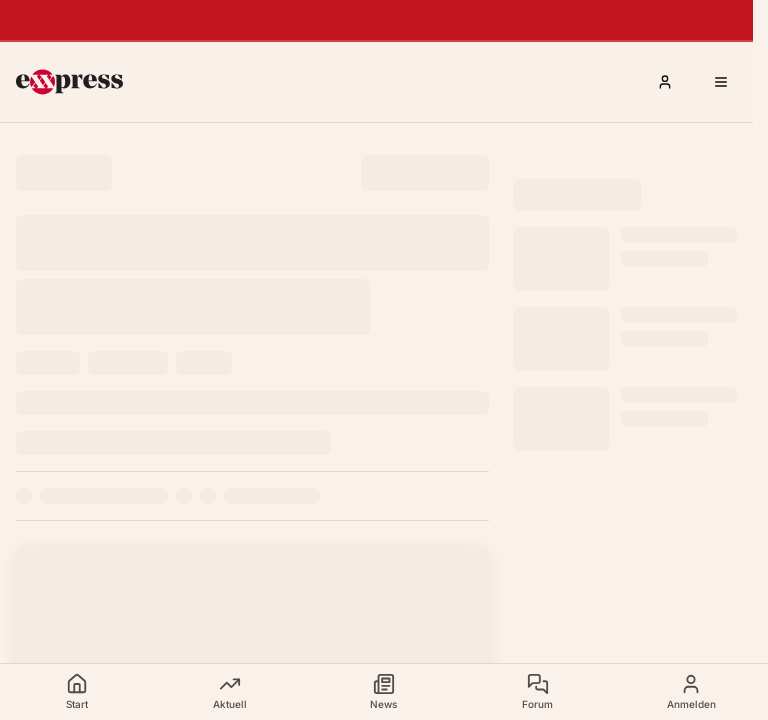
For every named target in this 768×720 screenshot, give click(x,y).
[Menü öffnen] (721, 82)
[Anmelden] (665, 82)
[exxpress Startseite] (69, 82)
